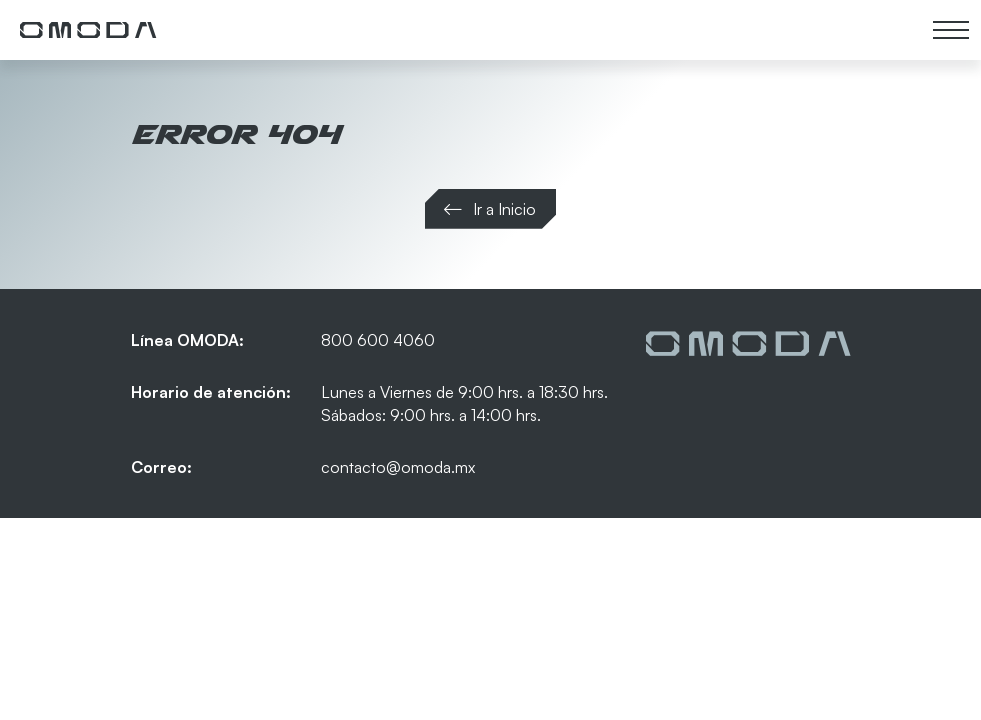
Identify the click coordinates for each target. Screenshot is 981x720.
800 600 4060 (378, 340)
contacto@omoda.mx (398, 467)
